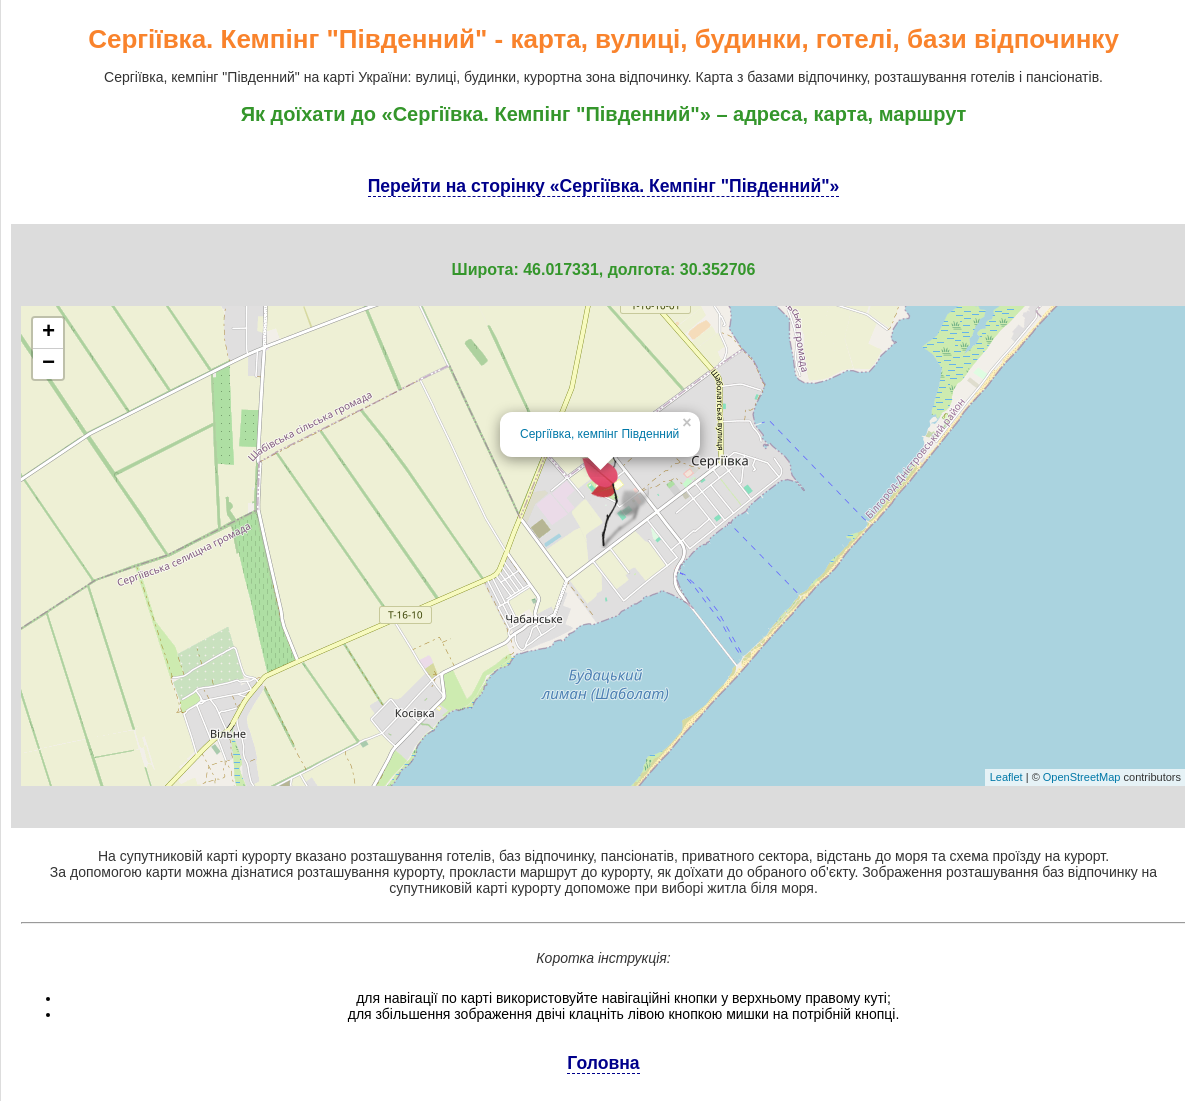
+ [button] (48, 333)
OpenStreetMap (1082, 777)
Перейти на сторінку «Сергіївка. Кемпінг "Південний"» (604, 186)
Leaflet (1006, 777)
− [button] (48, 364)
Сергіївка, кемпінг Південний (599, 434)
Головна (603, 1063)
